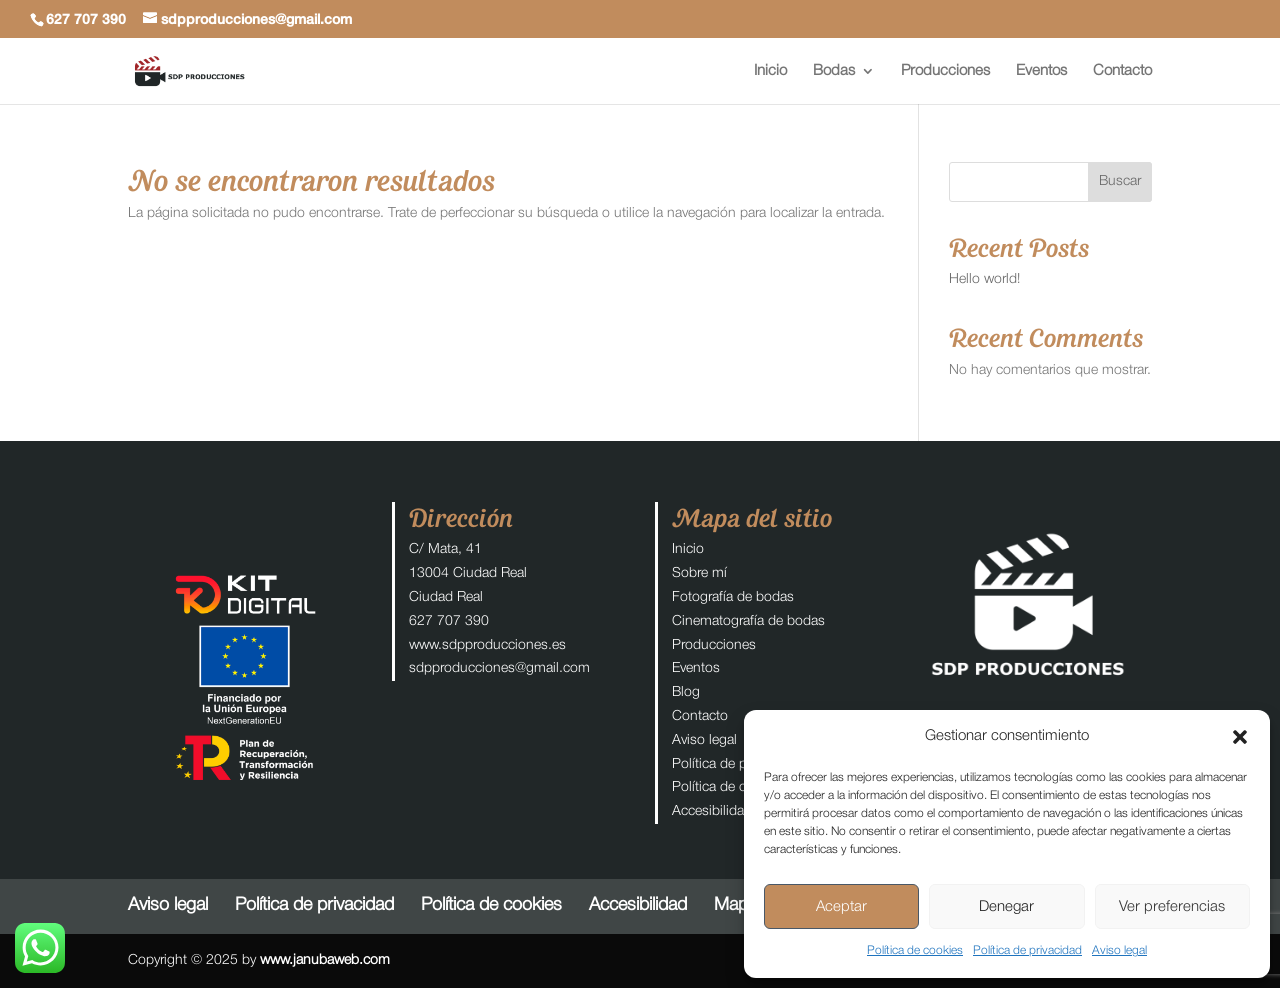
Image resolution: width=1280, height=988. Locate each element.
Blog (686, 692)
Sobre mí (699, 573)
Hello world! (984, 279)
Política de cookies (915, 950)
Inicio (770, 71)
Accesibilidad (712, 811)
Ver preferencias (1172, 907)
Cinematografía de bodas (748, 621)
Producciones (945, 71)
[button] (1240, 737)
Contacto (1122, 71)
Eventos (1041, 71)
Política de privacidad (1027, 950)
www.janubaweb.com (325, 960)
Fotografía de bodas (733, 597)
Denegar (1006, 907)
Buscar (1120, 181)
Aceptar (841, 907)
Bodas (834, 71)
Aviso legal (1119, 950)
